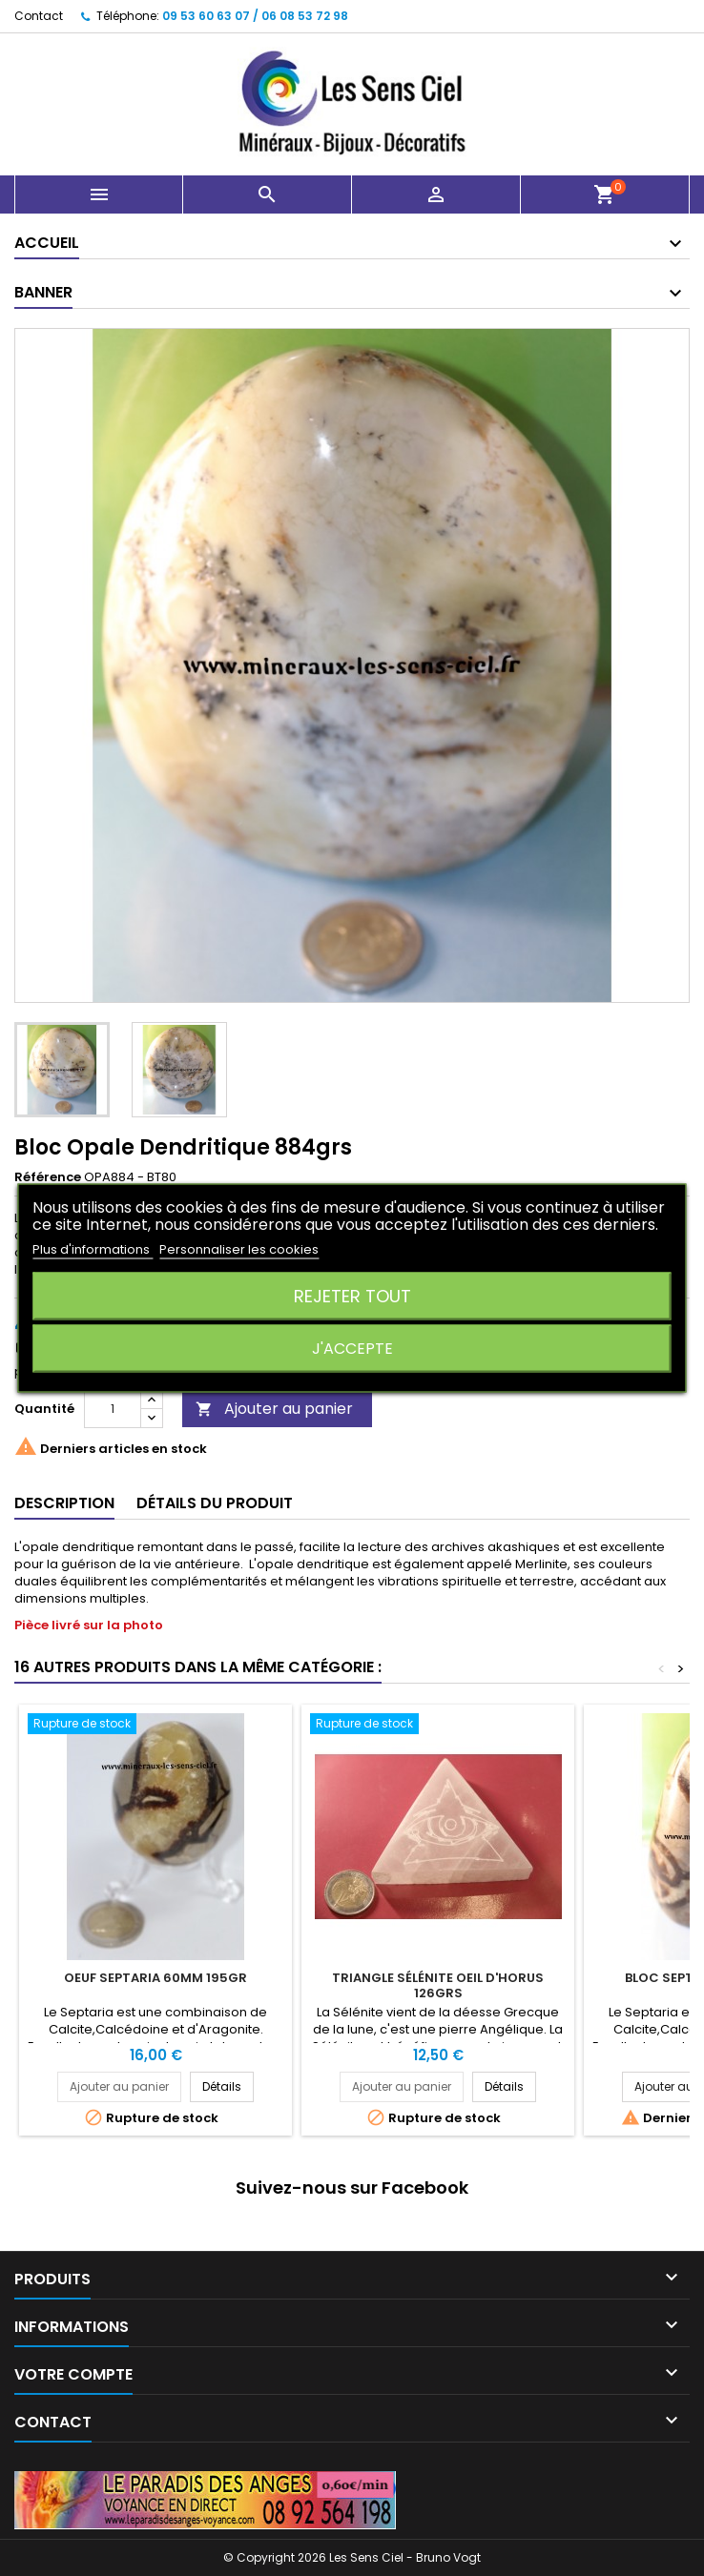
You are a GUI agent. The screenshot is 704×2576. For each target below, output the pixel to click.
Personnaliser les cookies (239, 1249)
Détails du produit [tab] (214, 1503)
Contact (38, 16)
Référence (47, 1177)
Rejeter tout (352, 1296)
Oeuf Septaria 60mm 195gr (155, 1978)
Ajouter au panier (274, 1409)
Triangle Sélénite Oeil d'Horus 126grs (438, 1985)
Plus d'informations (92, 1249)
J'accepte (352, 1349)
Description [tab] (64, 1503)
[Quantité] (112, 1409)
